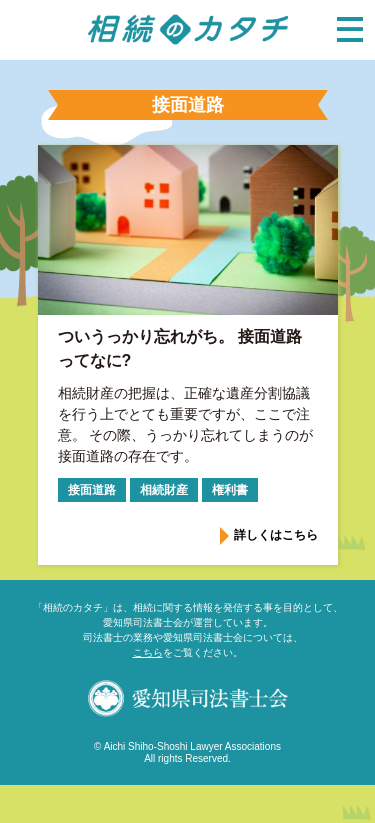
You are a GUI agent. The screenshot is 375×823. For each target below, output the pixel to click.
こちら (148, 652)
